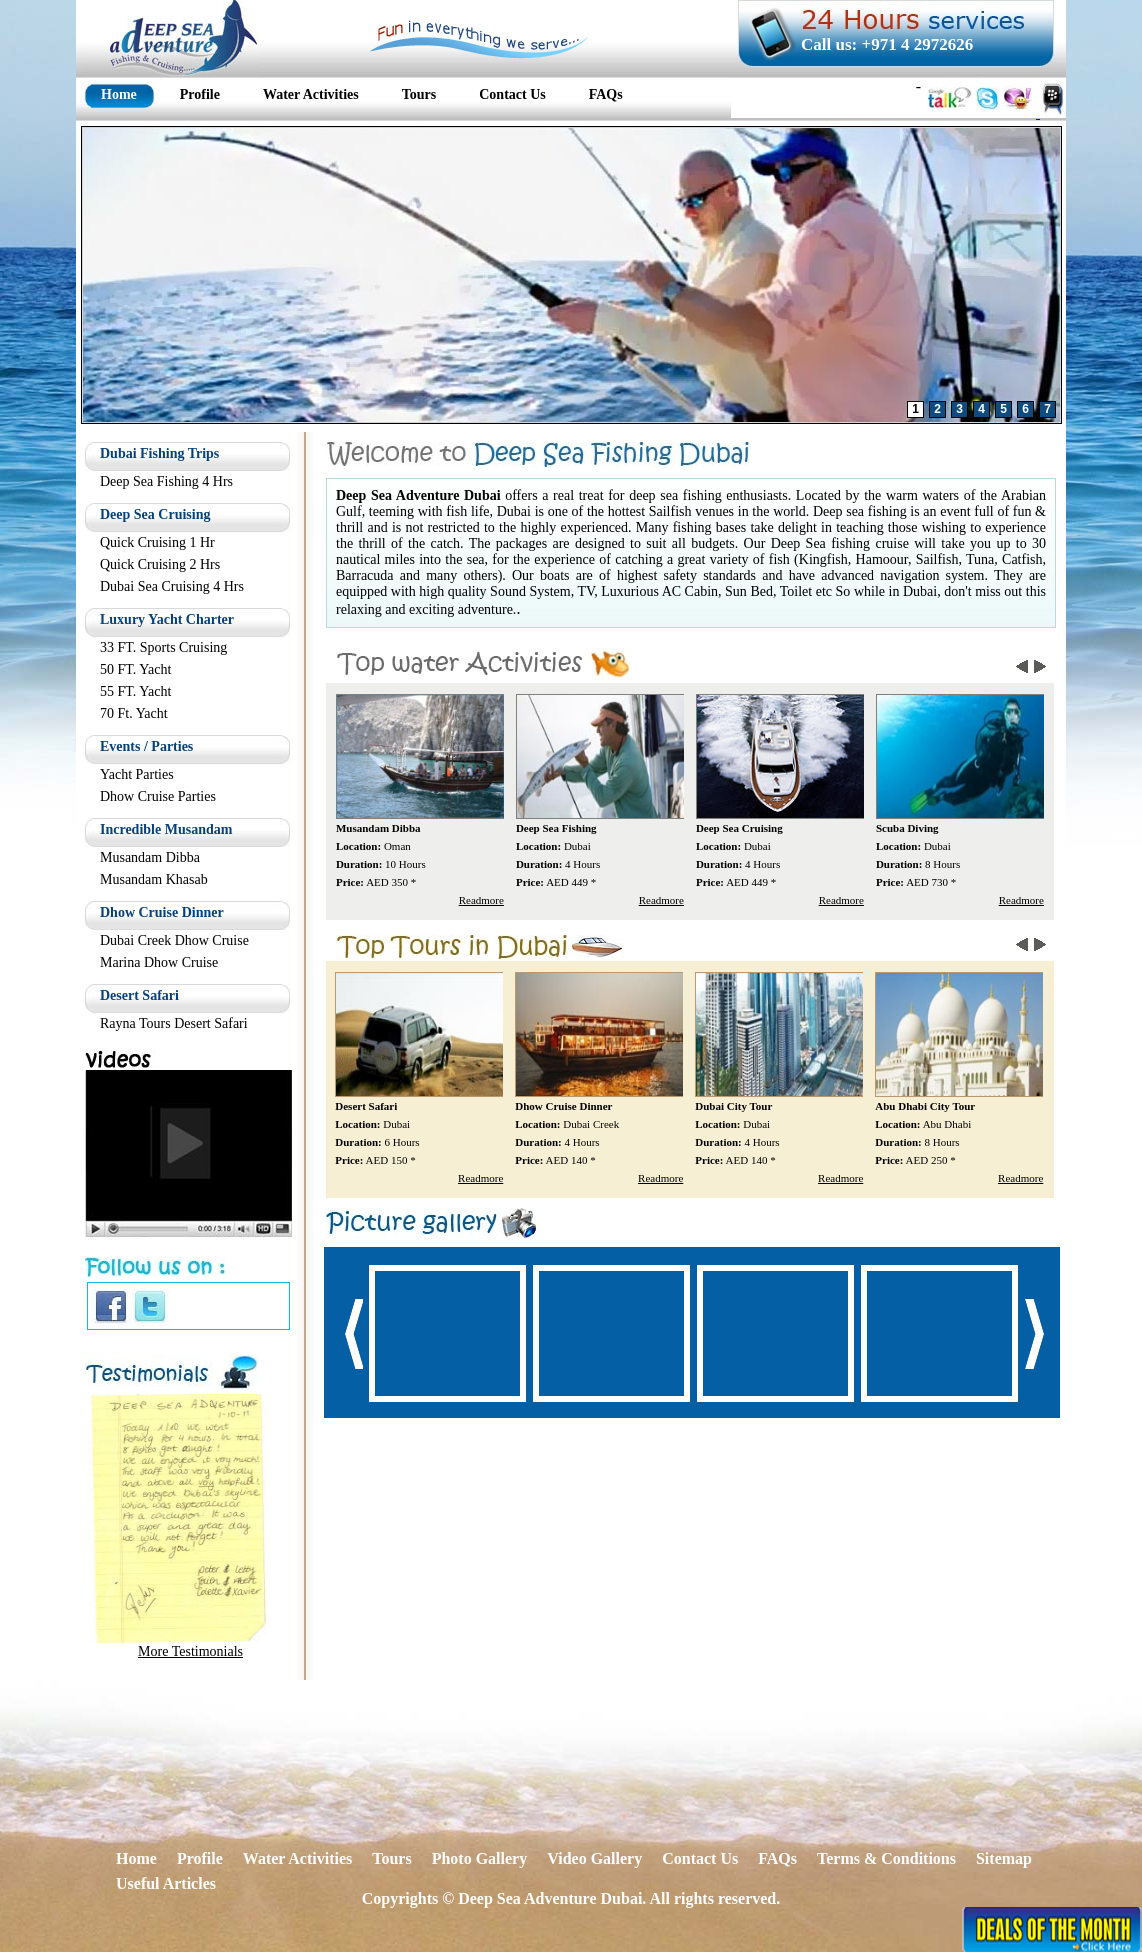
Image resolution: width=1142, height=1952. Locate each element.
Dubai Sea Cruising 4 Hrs (172, 586)
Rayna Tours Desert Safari (174, 1023)
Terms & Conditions (886, 1858)
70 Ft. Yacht (134, 713)
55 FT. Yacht (135, 691)
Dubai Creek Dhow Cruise (174, 940)
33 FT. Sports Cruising (163, 647)
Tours (391, 1858)
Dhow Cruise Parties (158, 796)
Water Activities (297, 1858)
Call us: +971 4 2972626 (887, 44)
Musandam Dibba (150, 857)
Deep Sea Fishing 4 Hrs (166, 481)
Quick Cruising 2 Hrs (160, 564)
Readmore (482, 900)
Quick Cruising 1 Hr (157, 542)
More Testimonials (190, 1651)
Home (136, 1858)
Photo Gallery (480, 1858)
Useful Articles (166, 1883)
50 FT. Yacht (135, 669)
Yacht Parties (137, 774)
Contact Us (700, 1858)
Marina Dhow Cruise (159, 962)
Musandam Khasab (154, 879)
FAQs (777, 1858)
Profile (200, 1858)
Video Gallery (594, 1858)
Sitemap (1004, 1858)
